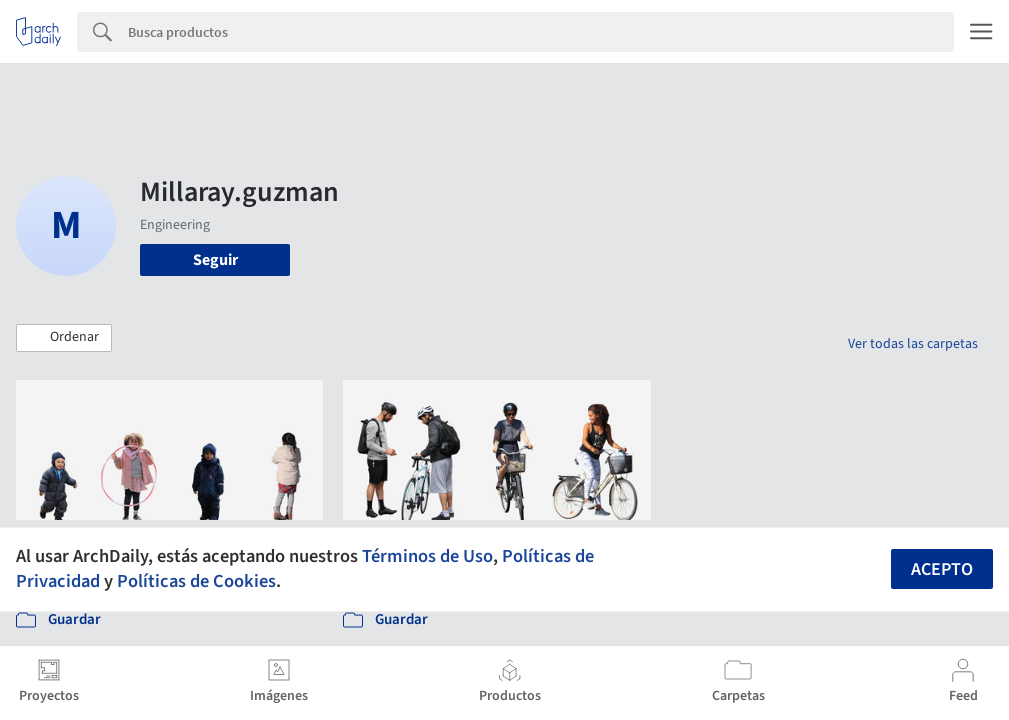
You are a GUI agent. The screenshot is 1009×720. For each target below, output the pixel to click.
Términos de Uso (427, 556)
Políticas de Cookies (196, 581)
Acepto (942, 569)
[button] (64, 338)
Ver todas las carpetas (913, 344)
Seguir (215, 260)
